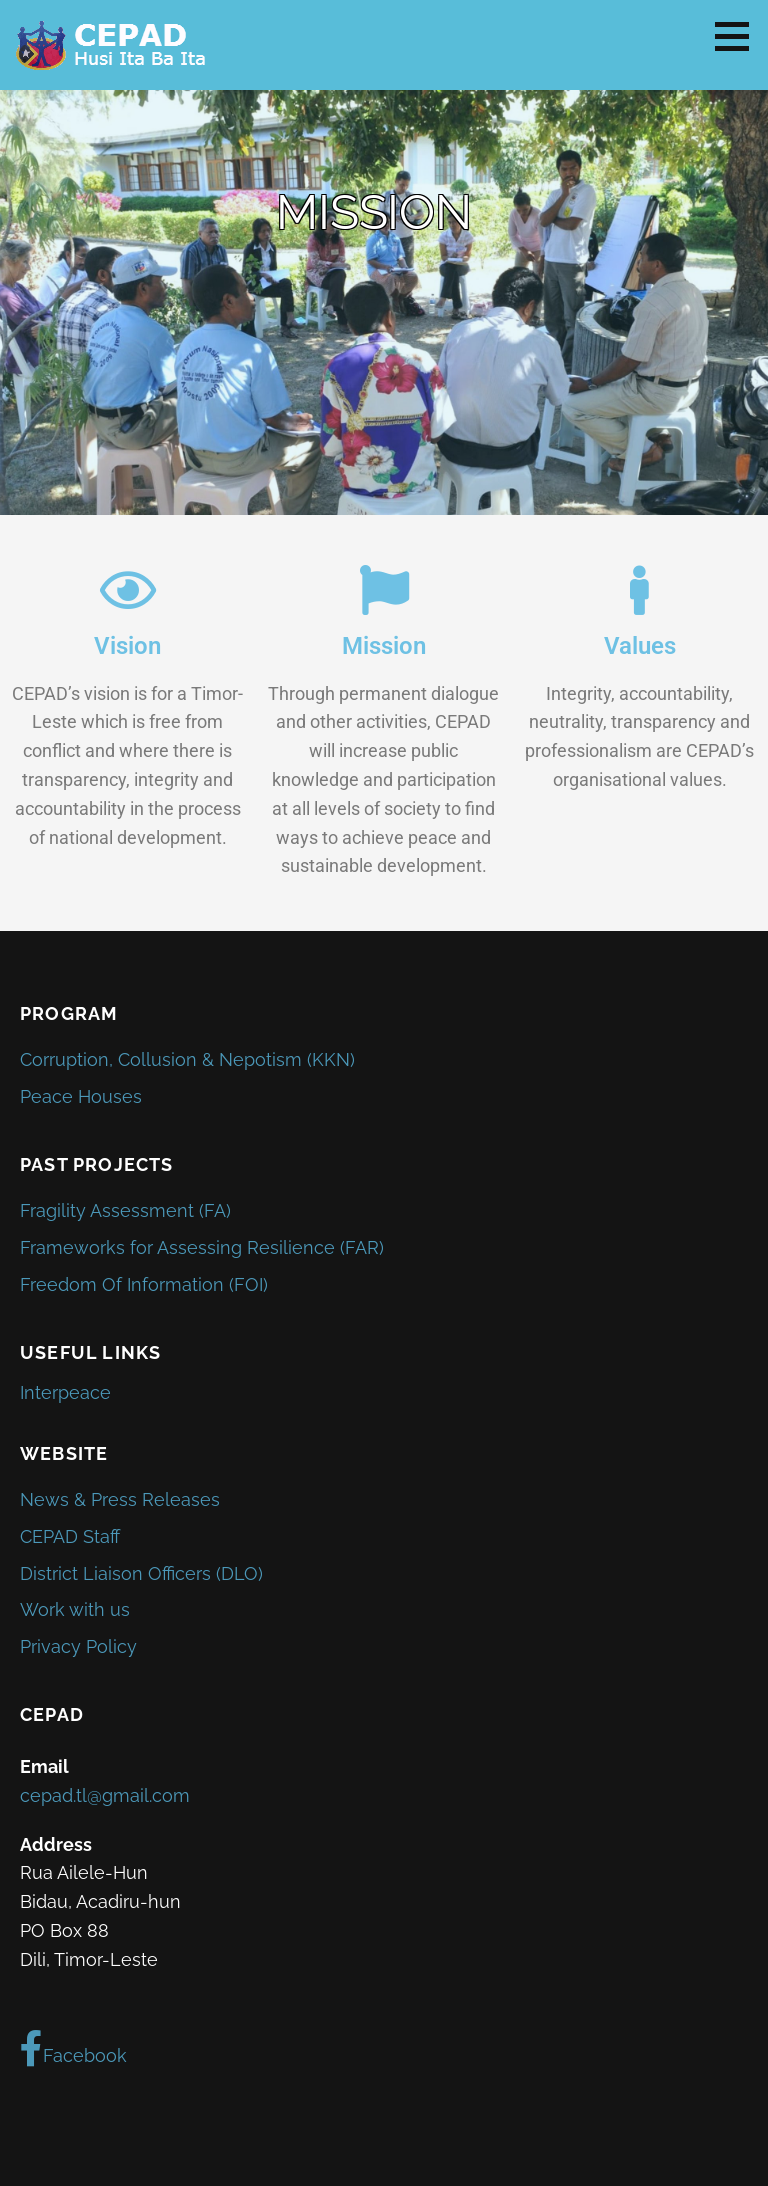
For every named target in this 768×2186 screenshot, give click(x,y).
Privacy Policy (78, 1646)
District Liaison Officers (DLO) (141, 1573)
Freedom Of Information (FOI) (144, 1284)
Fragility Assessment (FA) (125, 1210)
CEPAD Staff (70, 1536)
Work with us (75, 1609)
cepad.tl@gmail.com (105, 1795)
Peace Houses (81, 1096)
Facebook (73, 2049)
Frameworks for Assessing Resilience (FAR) (202, 1247)
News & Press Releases (120, 1499)
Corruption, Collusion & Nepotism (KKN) (187, 1059)
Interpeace (65, 1392)
